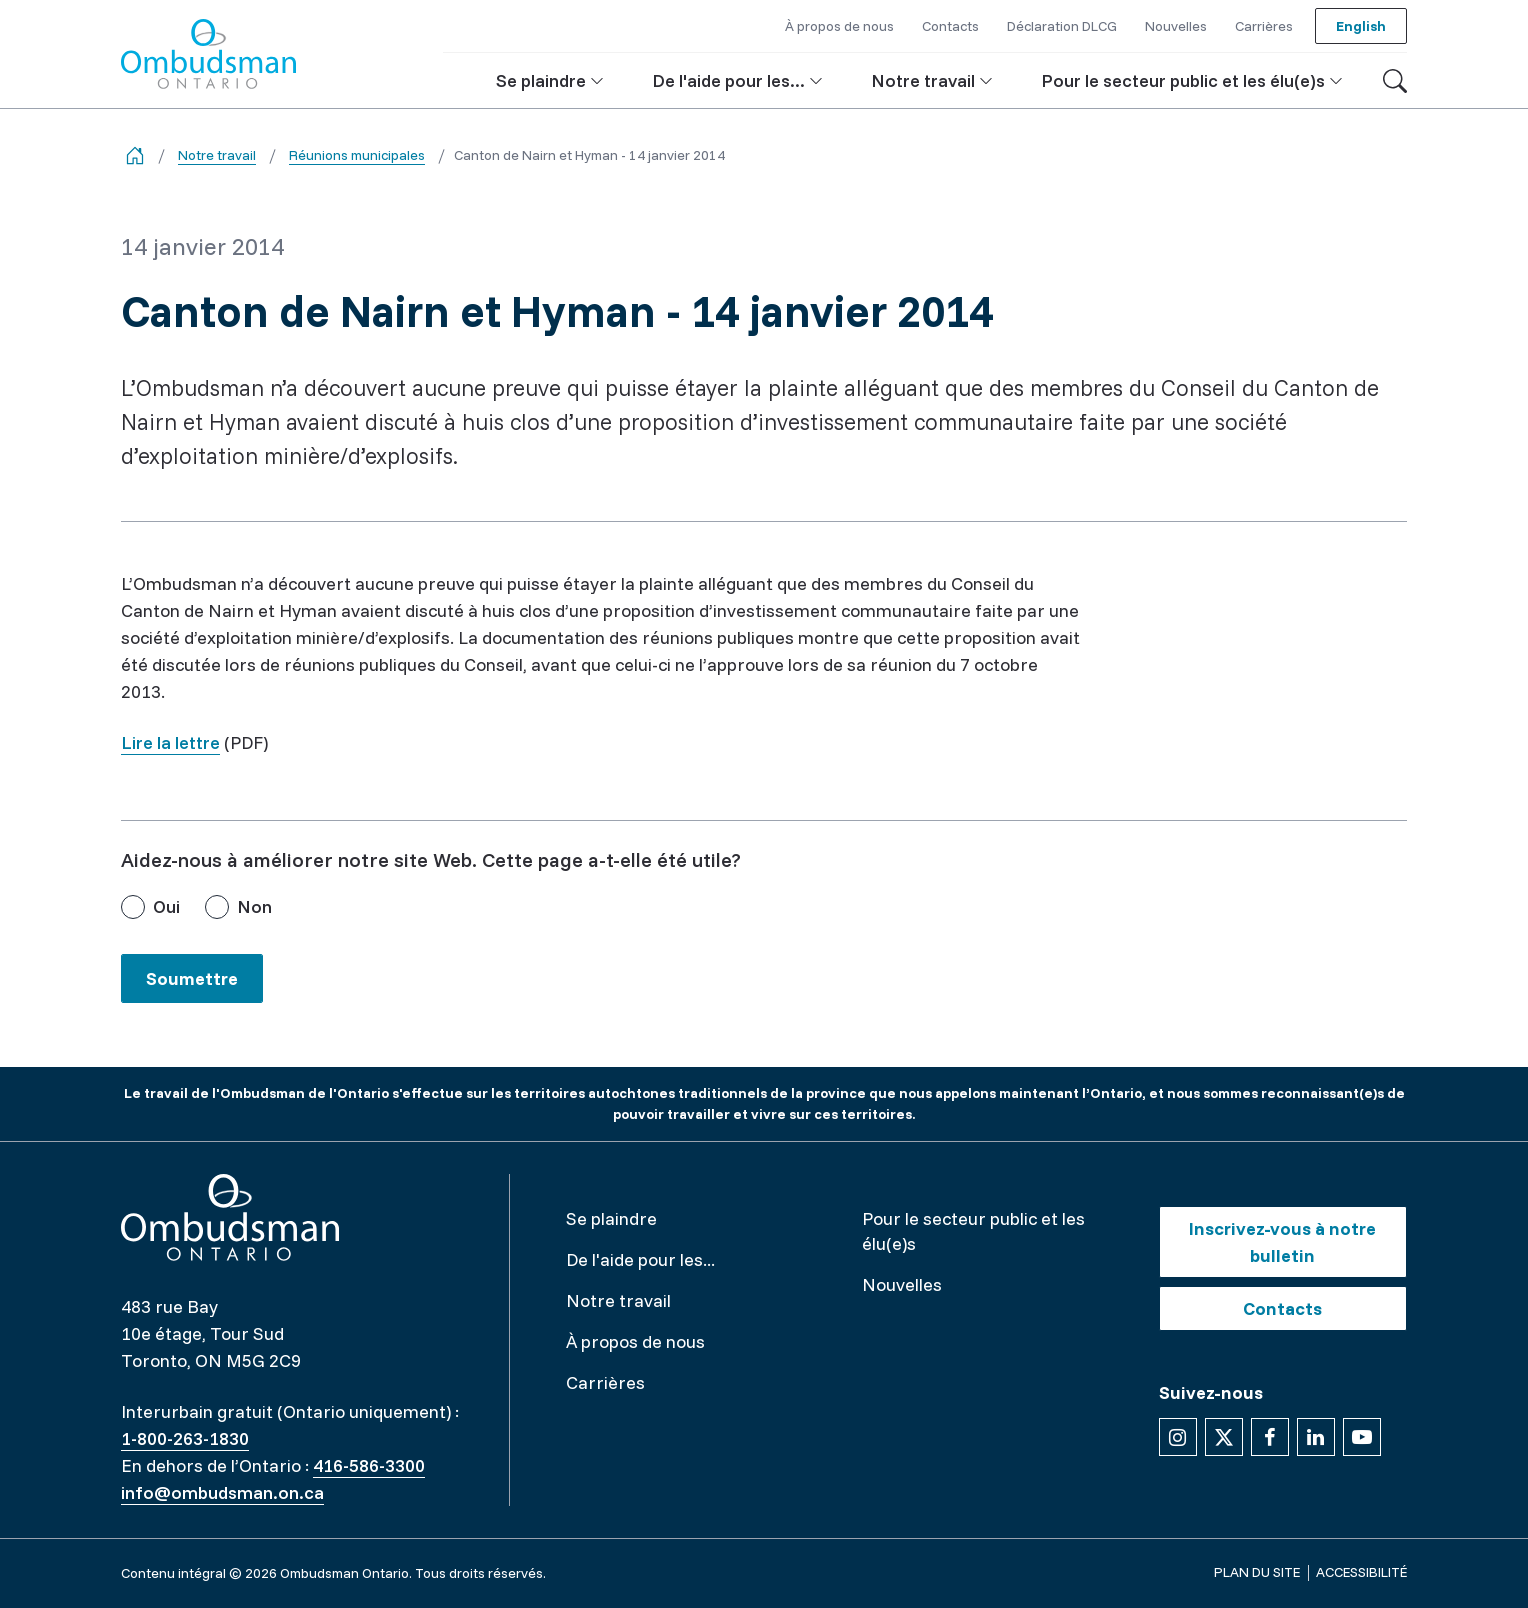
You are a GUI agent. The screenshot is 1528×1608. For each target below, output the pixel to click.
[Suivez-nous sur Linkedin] (1316, 1437)
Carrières (605, 1382)
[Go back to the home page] (135, 155)
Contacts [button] (950, 26)
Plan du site (1257, 1572)
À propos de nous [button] (839, 26)
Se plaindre (611, 1218)
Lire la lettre (170, 742)
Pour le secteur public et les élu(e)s (973, 1231)
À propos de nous (635, 1341)
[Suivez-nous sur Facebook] (1270, 1437)
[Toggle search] (1395, 81)
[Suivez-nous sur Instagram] (1178, 1437)
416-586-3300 (369, 1465)
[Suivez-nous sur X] (1224, 1437)
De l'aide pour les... (640, 1259)
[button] (550, 80)
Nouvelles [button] (1176, 26)
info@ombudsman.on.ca (222, 1492)
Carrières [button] (1264, 26)
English (1361, 26)
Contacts (1282, 1308)
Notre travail (217, 155)
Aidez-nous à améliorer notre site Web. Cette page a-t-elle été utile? (431, 859)
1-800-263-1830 (185, 1438)
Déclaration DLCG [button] (1062, 26)
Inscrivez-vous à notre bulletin (1282, 1242)
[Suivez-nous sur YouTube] (1362, 1437)
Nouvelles (902, 1284)
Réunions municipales (357, 155)
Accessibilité (1361, 1572)
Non (254, 906)
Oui (166, 906)
